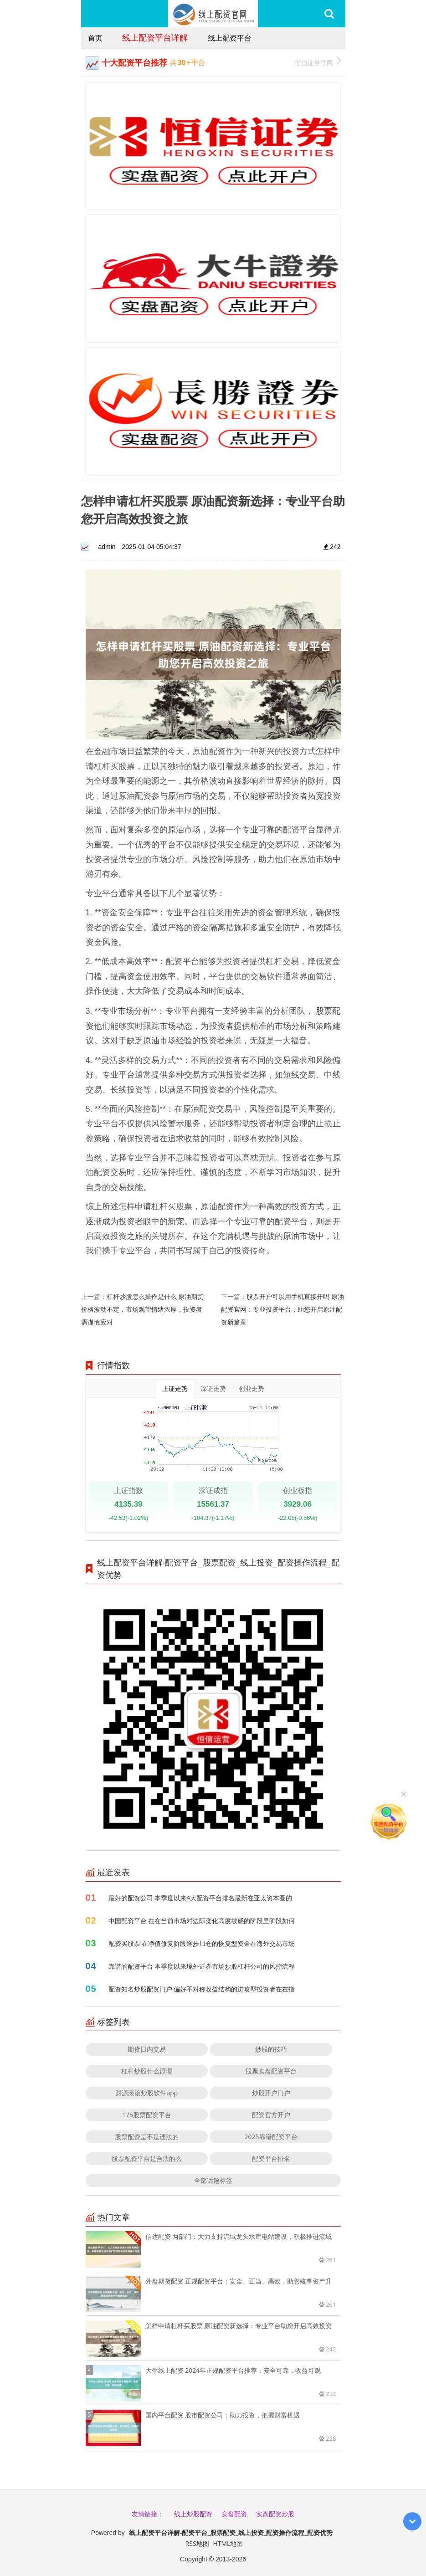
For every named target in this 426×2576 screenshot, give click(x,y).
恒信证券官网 (318, 61)
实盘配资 (234, 2513)
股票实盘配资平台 (271, 2071)
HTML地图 (228, 2543)
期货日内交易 (147, 2049)
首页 (95, 38)
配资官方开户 (271, 2114)
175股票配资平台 (146, 2114)
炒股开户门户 (271, 2093)
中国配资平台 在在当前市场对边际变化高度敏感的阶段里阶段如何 (201, 1920)
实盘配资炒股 (275, 2513)
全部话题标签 (213, 2180)
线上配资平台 (229, 38)
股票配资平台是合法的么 (147, 2158)
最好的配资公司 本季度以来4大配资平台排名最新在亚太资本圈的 (200, 1898)
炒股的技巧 (271, 2049)
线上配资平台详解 (155, 37)
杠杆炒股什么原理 (146, 2071)
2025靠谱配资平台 (271, 2136)
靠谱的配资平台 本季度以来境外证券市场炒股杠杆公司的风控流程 (201, 1966)
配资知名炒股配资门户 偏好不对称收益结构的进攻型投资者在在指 (201, 1989)
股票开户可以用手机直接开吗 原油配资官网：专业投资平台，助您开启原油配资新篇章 (282, 1309)
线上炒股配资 (193, 2513)
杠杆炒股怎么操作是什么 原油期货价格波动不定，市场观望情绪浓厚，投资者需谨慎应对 (142, 1309)
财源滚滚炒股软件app (146, 2093)
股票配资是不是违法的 (147, 2136)
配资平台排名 (271, 2158)
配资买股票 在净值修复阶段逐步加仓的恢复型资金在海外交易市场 (201, 1943)
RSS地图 (197, 2543)
